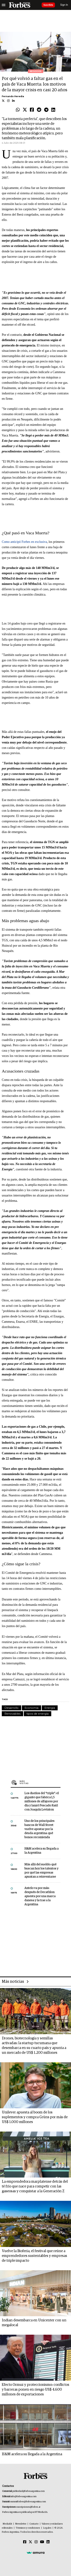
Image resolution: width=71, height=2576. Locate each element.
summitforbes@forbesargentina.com (28, 2502)
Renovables (12, 1713)
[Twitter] (30, 2542)
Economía (31, 1707)
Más (40, 1782)
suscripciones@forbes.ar (28, 2507)
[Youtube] (42, 2542)
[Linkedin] (48, 2542)
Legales (47, 2528)
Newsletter (20, 2524)
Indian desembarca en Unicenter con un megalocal (34, 2323)
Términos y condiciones (28, 2528)
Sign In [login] (64, 4)
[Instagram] (36, 2542)
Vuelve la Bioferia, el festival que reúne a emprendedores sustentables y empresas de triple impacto (34, 2255)
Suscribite (48, 5)
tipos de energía (38, 1713)
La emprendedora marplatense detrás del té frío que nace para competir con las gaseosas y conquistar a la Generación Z (35, 2186)
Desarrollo (11, 1707)
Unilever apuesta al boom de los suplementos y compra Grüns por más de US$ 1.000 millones (35, 2117)
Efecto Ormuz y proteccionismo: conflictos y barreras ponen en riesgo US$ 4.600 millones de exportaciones (35, 2389)
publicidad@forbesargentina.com (28, 2491)
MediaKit (7, 2524)
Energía (49, 1707)
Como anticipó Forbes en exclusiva (24, 542)
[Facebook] (24, 2542)
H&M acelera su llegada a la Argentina (41, 1850)
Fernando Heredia (13, 96)
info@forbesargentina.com (23, 2496)
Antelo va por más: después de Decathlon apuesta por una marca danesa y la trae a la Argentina (40, 1896)
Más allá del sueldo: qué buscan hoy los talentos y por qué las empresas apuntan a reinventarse (41, 1870)
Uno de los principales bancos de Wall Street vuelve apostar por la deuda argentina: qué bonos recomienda (39, 1829)
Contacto (34, 2524)
